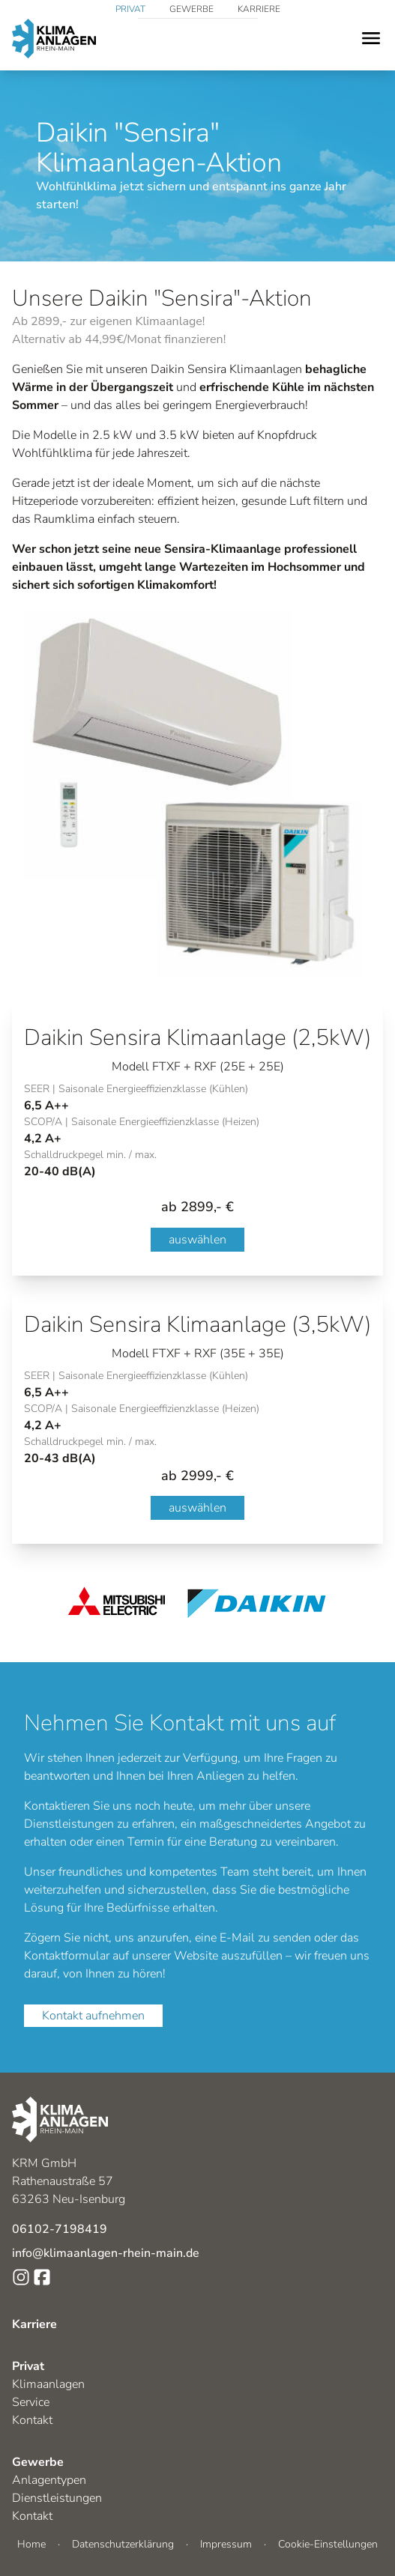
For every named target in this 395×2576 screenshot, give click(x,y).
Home (31, 2544)
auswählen (197, 1239)
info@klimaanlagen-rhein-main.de (105, 2253)
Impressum (226, 2544)
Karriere (259, 9)
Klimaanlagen (48, 2384)
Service (30, 2402)
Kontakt (32, 2420)
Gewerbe (191, 9)
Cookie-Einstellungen (328, 2544)
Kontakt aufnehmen (93, 2015)
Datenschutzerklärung (123, 2544)
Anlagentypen (49, 2480)
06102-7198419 (59, 2229)
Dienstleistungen (57, 2498)
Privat (130, 9)
